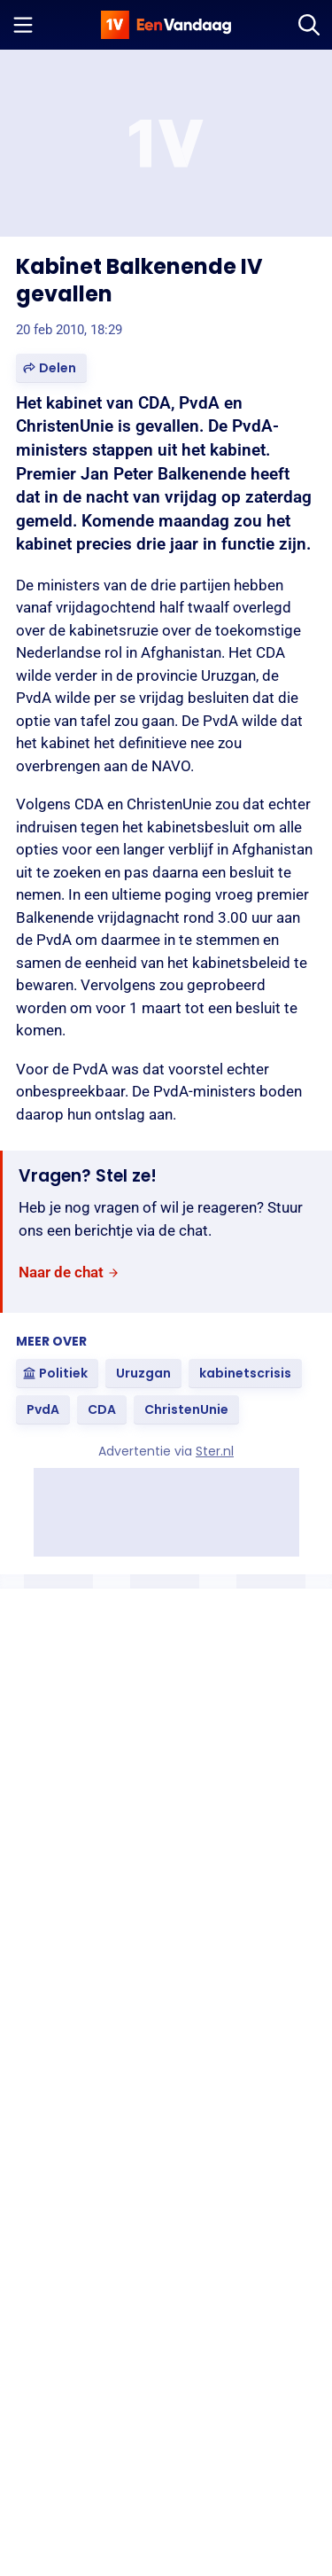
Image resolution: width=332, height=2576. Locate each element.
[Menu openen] (23, 25)
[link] (69, 1272)
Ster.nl (215, 1451)
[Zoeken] (309, 25)
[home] (166, 25)
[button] (51, 368)
